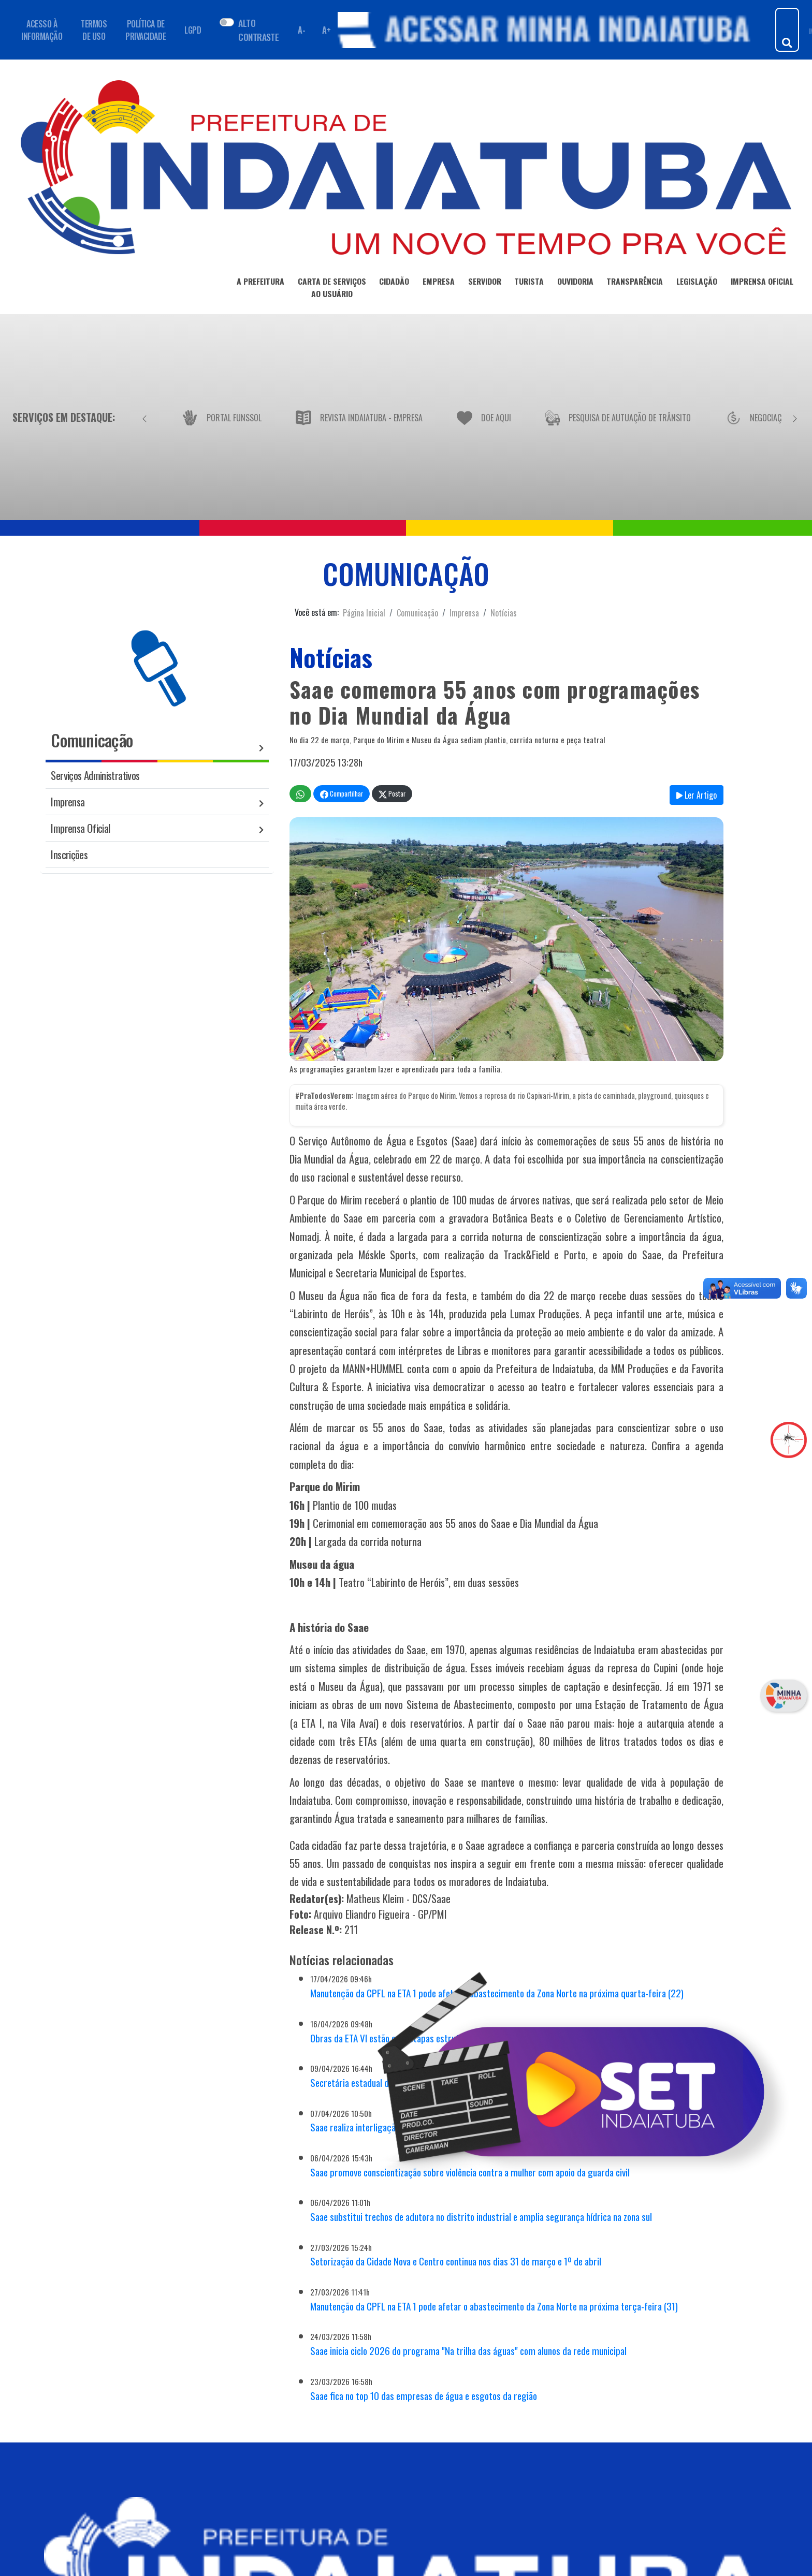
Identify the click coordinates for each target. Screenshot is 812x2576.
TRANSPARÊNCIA (634, 283)
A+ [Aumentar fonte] (326, 30)
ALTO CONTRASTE (258, 29)
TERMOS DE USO (94, 30)
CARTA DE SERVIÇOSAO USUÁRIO (332, 289)
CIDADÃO (394, 283)
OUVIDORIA (575, 283)
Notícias (503, 613)
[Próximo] (795, 417)
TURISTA (529, 283)
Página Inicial (364, 613)
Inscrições (69, 854)
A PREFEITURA (260, 283)
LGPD (192, 30)
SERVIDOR (484, 283)
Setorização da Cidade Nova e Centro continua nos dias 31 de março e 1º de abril (455, 2261)
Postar (392, 794)
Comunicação (417, 613)
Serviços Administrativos (95, 775)
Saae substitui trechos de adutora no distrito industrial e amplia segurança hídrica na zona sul (481, 2216)
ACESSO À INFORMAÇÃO (41, 30)
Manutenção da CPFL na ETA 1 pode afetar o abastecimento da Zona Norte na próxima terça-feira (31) (494, 2306)
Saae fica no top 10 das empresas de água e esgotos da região (423, 2395)
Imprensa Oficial (80, 828)
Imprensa (464, 613)
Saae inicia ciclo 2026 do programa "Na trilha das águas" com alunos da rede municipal (468, 2350)
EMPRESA (439, 283)
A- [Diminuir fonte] (301, 30)
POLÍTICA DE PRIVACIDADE (145, 30)
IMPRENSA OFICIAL (762, 283)
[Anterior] (144, 417)
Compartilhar (341, 794)
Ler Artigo (696, 795)
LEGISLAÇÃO (696, 283)
